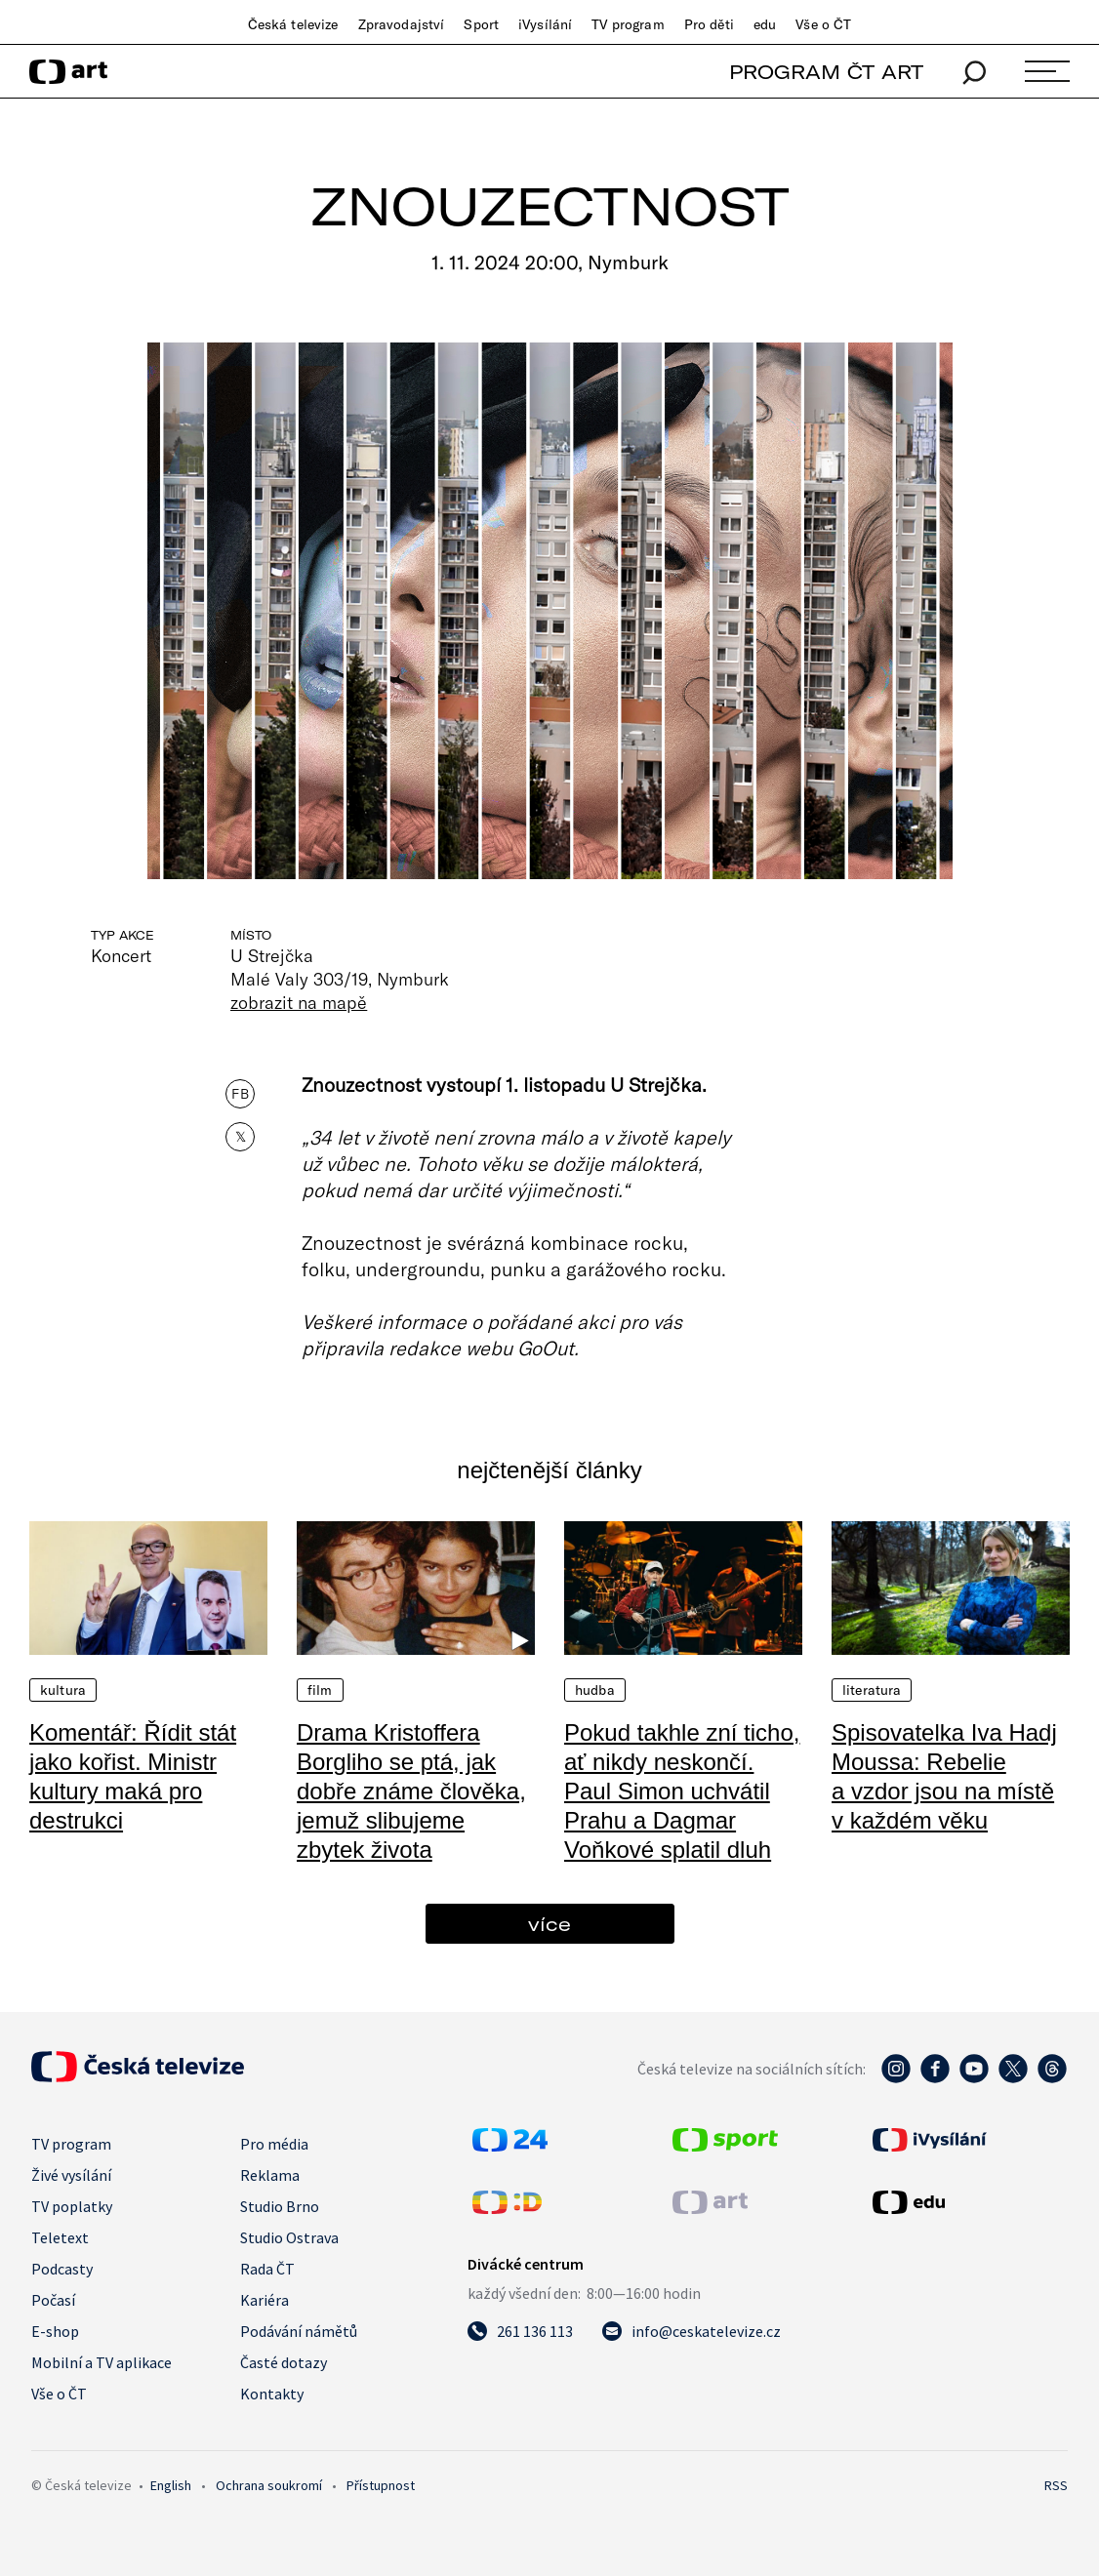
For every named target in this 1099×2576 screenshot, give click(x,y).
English (170, 2485)
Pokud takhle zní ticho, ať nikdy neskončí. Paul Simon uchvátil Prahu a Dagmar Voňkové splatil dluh (681, 1791)
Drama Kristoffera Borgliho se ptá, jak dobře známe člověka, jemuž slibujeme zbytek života (411, 1791)
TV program (627, 24)
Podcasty (62, 2268)
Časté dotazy (283, 2362)
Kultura (63, 1690)
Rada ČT (267, 2268)
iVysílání (545, 24)
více (549, 1924)
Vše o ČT (823, 24)
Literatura (871, 1690)
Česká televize (293, 24)
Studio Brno (279, 2206)
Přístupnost (380, 2485)
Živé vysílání (71, 2175)
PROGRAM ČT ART (826, 72)
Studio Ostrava (289, 2237)
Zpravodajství (401, 24)
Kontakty (272, 2393)
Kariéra (264, 2300)
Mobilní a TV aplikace (101, 2362)
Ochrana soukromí (269, 2485)
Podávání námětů (298, 2331)
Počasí (53, 2300)
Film (320, 1690)
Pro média (274, 2143)
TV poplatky (71, 2206)
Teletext (60, 2237)
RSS (1056, 2485)
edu (764, 24)
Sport (481, 24)
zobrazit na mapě (298, 1002)
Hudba (595, 1690)
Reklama (270, 2175)
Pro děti (709, 24)
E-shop (55, 2331)
